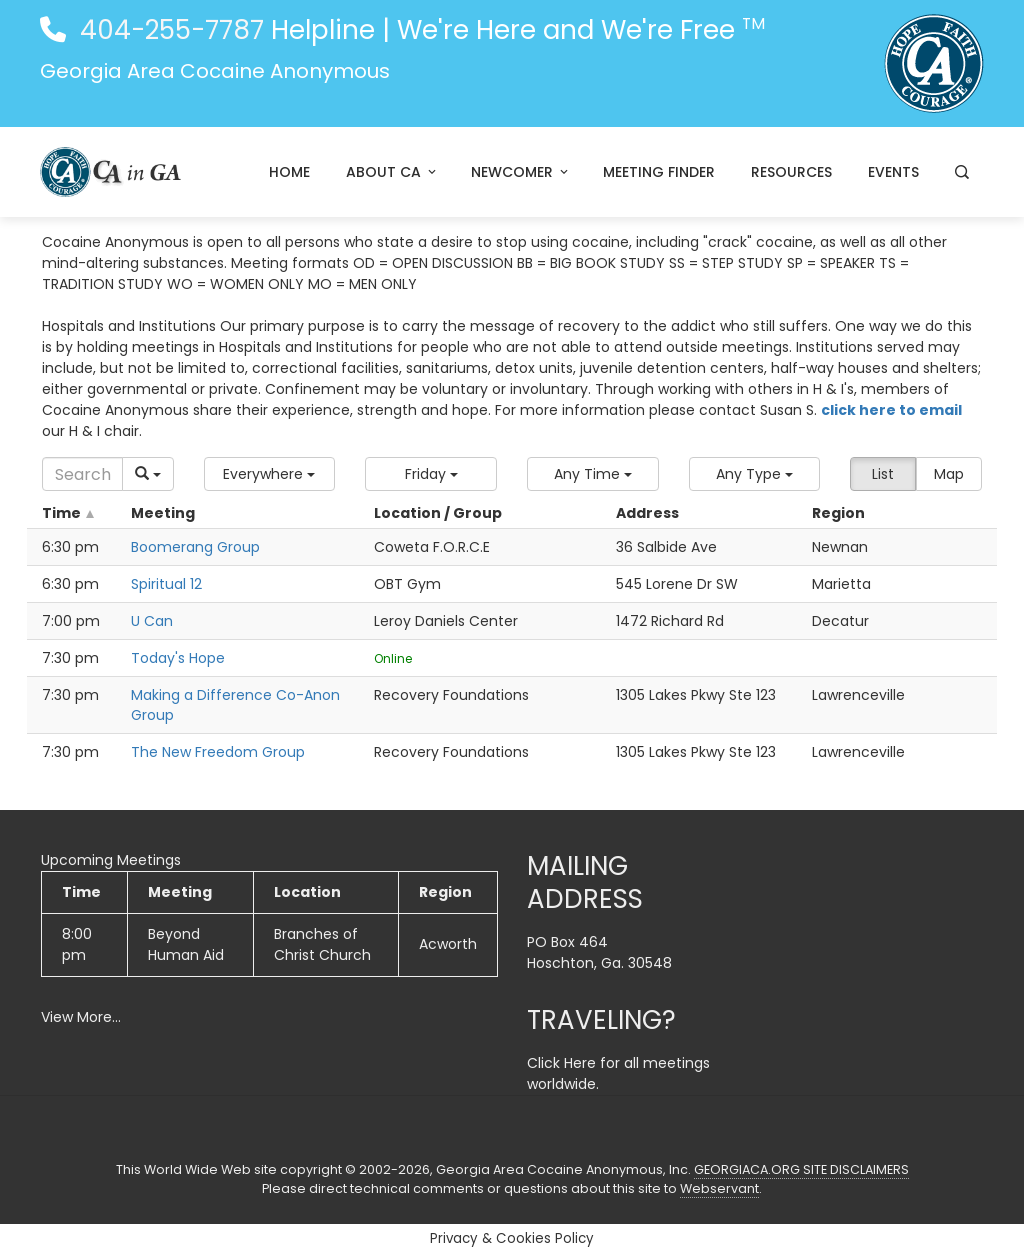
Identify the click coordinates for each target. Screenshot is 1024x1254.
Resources (791, 172)
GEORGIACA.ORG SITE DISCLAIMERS (801, 1169)
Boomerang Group (195, 547)
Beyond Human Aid (186, 944)
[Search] (82, 474)
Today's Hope (178, 658)
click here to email (891, 410)
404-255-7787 (168, 30)
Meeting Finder (659, 172)
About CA (392, 172)
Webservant (719, 1188)
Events (893, 172)
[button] (270, 474)
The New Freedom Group (218, 752)
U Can (152, 621)
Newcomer (521, 172)
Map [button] (949, 474)
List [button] (883, 474)
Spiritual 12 (166, 584)
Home (289, 172)
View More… (81, 1017)
